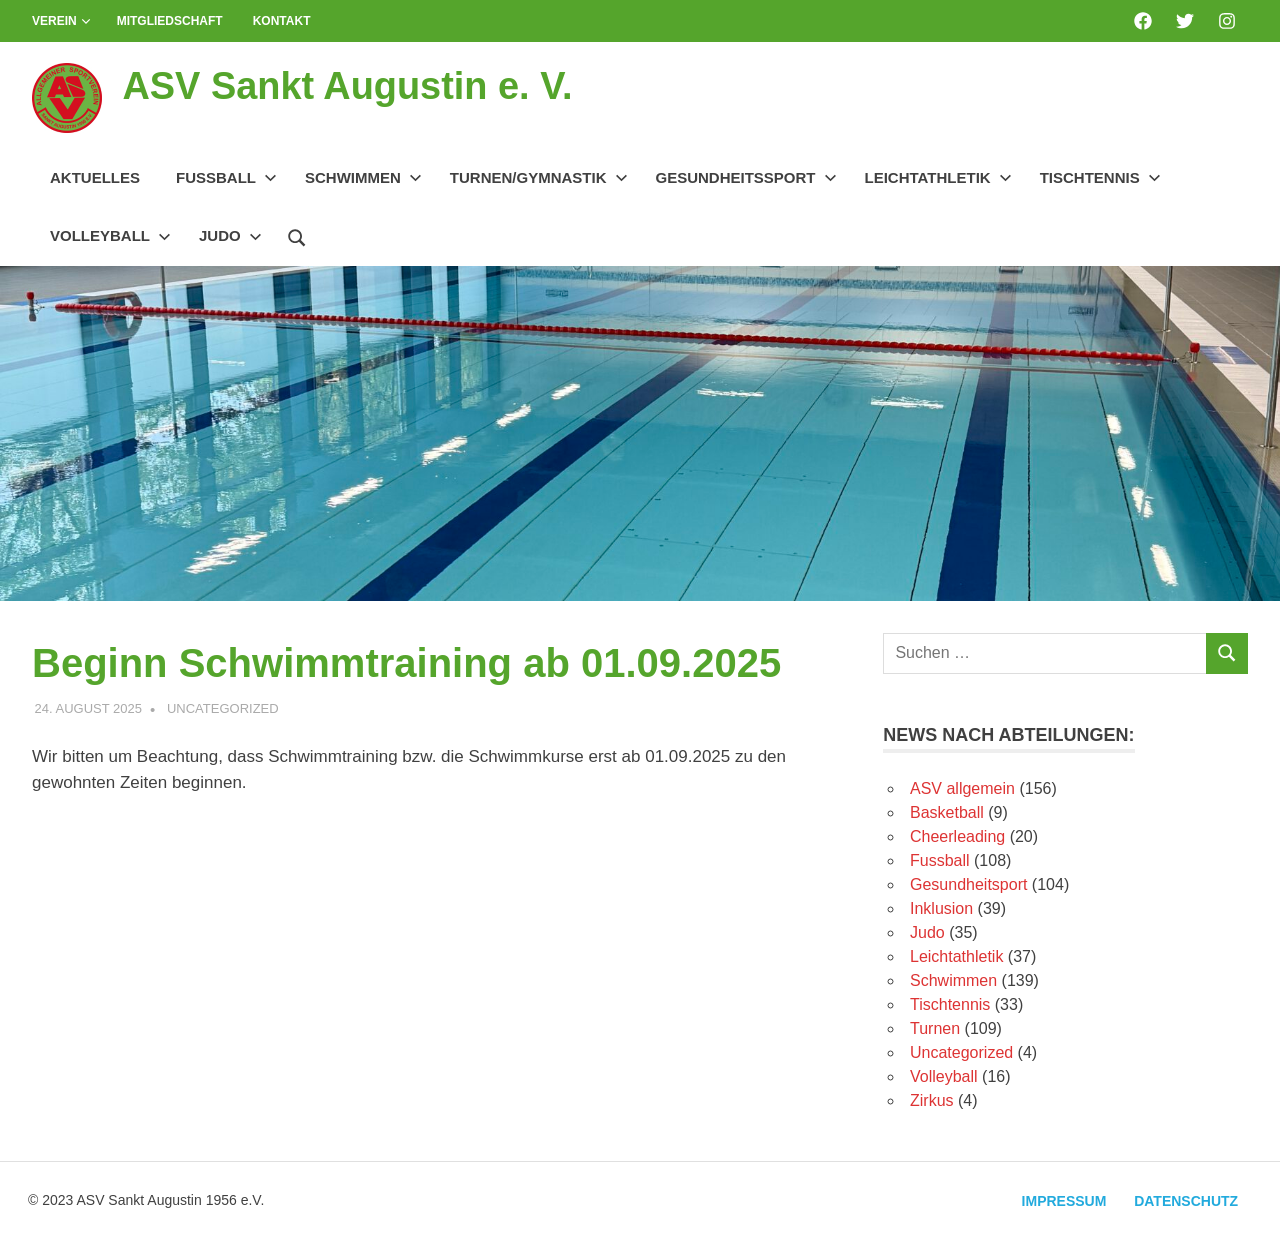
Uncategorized (223, 708)
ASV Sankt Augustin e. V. (347, 86)
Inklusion (941, 908)
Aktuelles (95, 177)
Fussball (226, 177)
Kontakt (282, 21)
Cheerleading (957, 836)
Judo (230, 235)
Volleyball (110, 235)
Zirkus (932, 1100)
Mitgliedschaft (170, 21)
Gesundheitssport (746, 177)
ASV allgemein (962, 788)
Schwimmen (363, 177)
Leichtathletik (938, 177)
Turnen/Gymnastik (539, 177)
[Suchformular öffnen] (297, 235)
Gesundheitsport (968, 884)
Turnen (935, 1028)
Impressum (1063, 1201)
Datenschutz (1186, 1201)
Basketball (947, 812)
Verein (61, 21)
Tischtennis (1100, 177)
